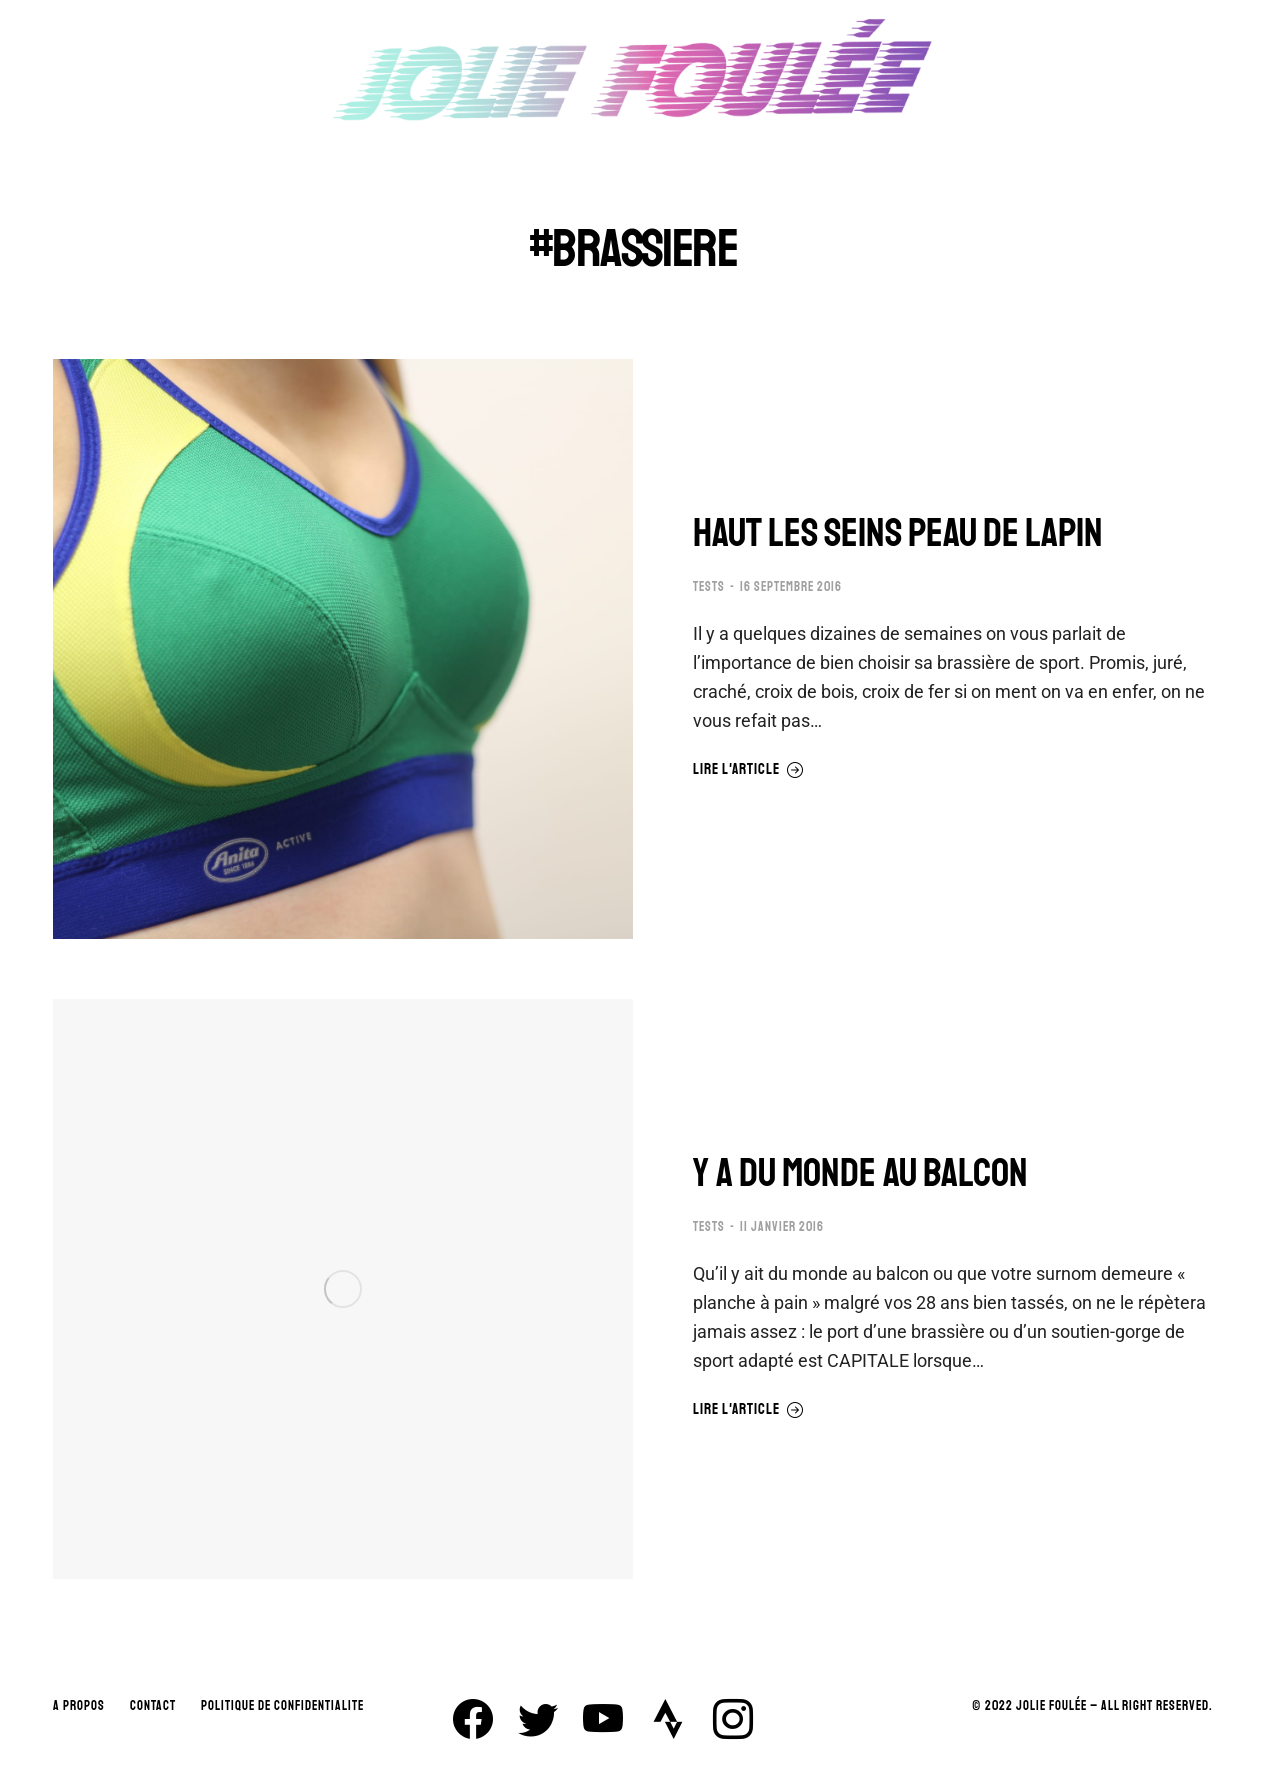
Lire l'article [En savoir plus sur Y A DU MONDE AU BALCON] (748, 1410)
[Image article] (343, 649)
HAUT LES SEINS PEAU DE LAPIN (898, 533)
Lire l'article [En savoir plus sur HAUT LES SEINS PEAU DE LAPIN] (748, 770)
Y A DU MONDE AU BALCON (860, 1173)
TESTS (709, 587)
